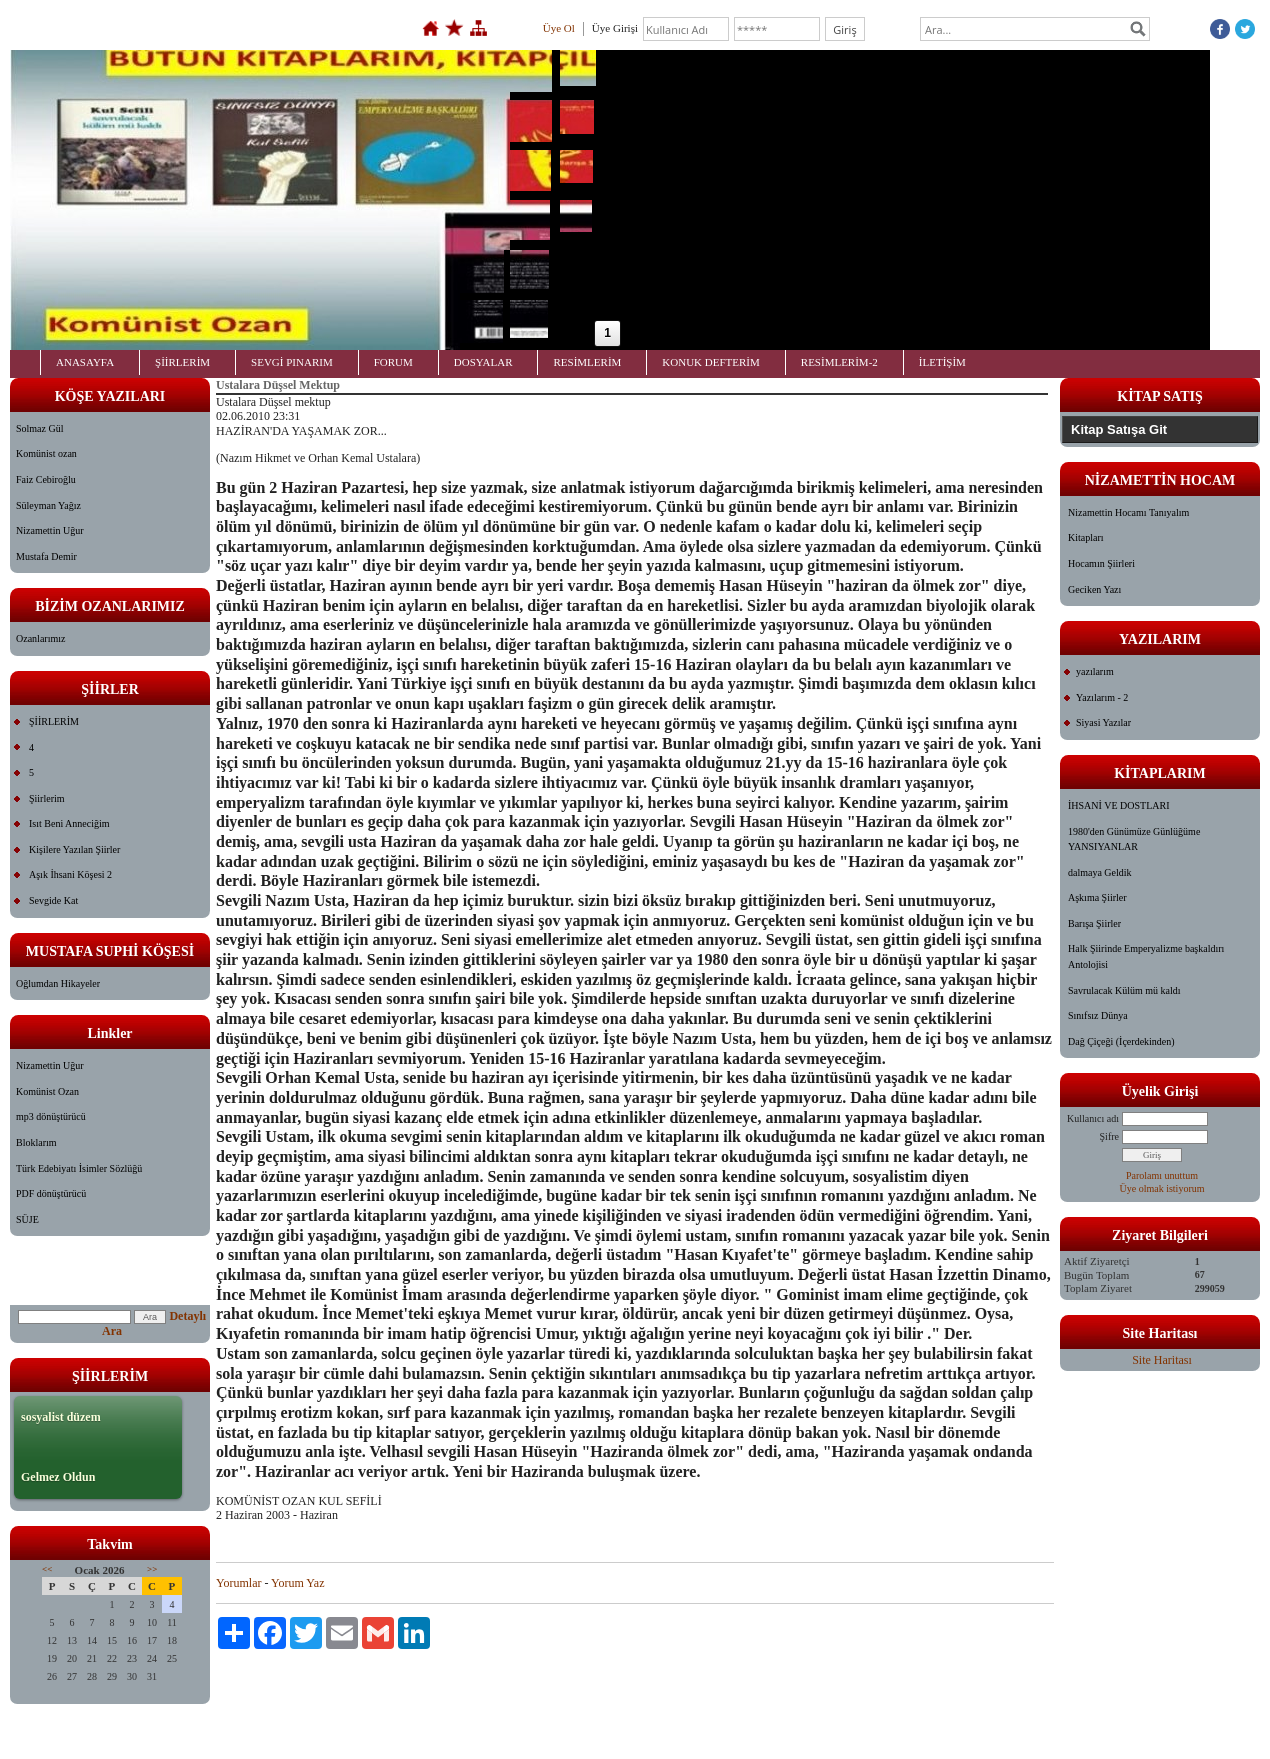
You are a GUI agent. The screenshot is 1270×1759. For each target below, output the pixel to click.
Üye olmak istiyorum (1162, 1188)
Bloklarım (36, 1142)
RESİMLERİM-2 (839, 362)
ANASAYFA (85, 362)
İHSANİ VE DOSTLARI (1118, 805)
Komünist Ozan (47, 1091)
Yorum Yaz (297, 1583)
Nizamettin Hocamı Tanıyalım (1128, 512)
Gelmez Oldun (58, 1477)
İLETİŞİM (942, 362)
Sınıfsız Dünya (1098, 1015)
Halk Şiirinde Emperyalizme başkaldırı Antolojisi (1146, 956)
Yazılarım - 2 (1102, 697)
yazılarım (1095, 671)
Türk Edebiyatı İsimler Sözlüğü (79, 1168)
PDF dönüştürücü (51, 1193)
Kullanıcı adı (1093, 1118)
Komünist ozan (46, 453)
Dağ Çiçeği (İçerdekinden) (1121, 1041)
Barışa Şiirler (1094, 923)
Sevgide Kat (53, 900)
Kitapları (1086, 537)
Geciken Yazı (1094, 589)
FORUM (393, 362)
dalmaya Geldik (1100, 872)
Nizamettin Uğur (49, 530)
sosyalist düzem (61, 1417)
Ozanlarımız (40, 638)
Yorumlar (238, 1583)
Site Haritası (1162, 1360)
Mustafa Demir (46, 556)
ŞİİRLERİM (182, 362)
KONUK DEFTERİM (710, 362)
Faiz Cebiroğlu (46, 479)
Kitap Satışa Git (1119, 429)
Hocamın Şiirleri (1101, 563)
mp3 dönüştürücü (51, 1116)
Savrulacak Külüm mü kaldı (1124, 990)
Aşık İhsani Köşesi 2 (70, 874)
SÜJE (27, 1219)
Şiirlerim (47, 798)
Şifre (1109, 1136)
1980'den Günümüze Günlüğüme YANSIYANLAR (1134, 839)
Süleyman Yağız (48, 505)
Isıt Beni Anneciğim (69, 823)
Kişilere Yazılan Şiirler (74, 849)
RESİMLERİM (587, 362)
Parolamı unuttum (1162, 1175)
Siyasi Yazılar (1103, 722)
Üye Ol (559, 28)
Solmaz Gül (40, 428)
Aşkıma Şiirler (1097, 897)
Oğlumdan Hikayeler (58, 983)
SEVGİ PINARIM (292, 362)
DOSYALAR (483, 362)
